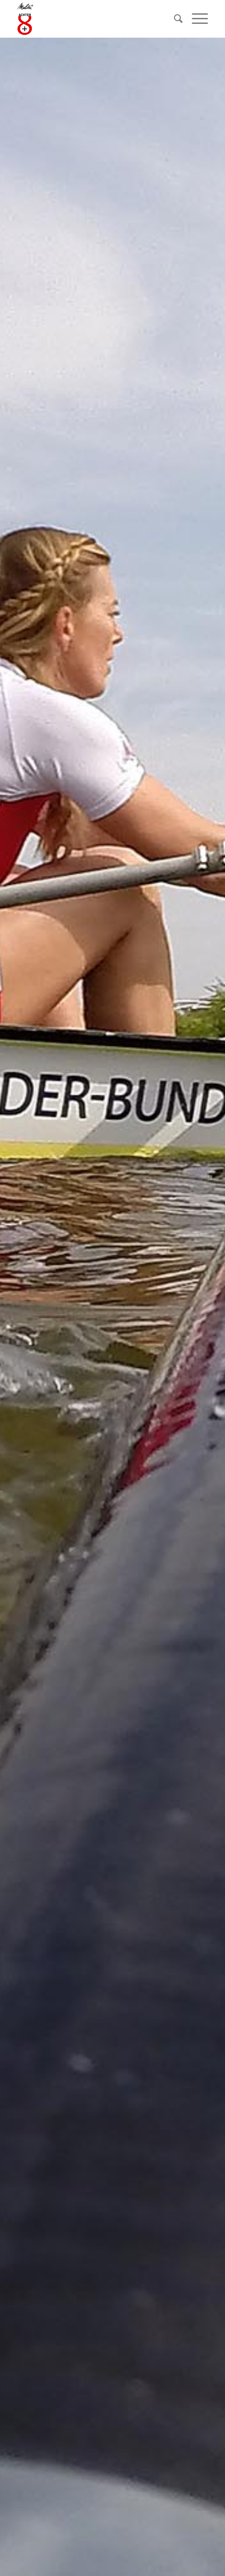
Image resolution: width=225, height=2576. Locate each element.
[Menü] (195, 18)
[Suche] (174, 18)
